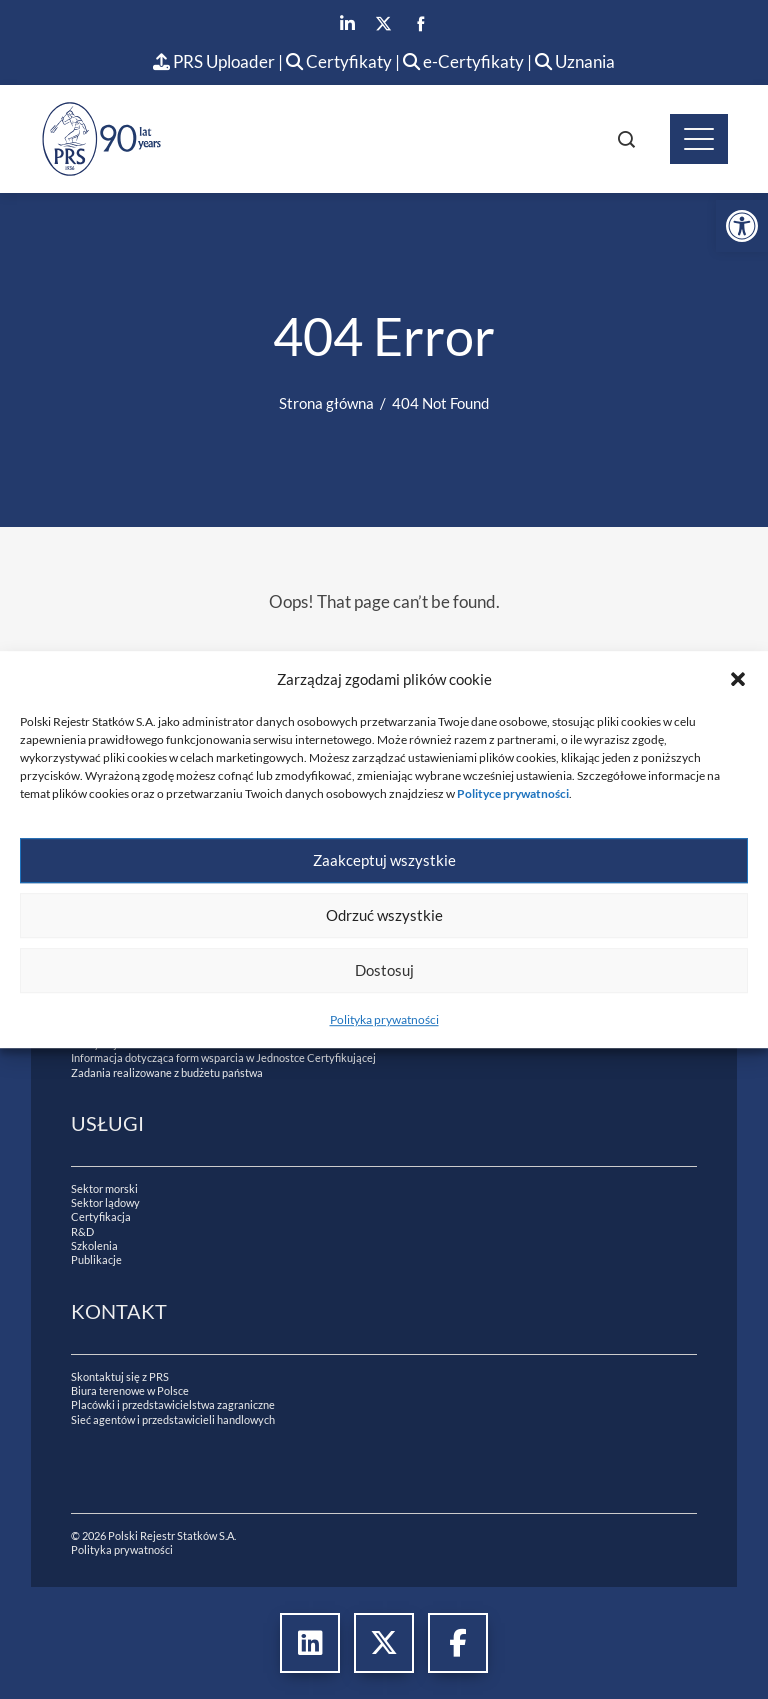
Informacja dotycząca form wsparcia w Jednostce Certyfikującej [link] (223, 1057)
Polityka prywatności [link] (384, 1019)
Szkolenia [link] (94, 1245)
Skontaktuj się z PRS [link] (120, 1376)
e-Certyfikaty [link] (463, 61)
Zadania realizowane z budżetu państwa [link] (167, 1072)
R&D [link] (82, 1231)
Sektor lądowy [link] (105, 1202)
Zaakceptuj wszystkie (384, 860)
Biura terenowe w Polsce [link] (130, 1390)
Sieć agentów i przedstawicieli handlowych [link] (173, 1419)
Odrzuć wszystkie (384, 915)
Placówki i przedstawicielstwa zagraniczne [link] (173, 1404)
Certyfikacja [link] (101, 1216)
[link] (742, 226)
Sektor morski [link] (104, 1188)
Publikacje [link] (96, 1259)
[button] (738, 679)
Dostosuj (384, 970)
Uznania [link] (575, 61)
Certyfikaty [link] (340, 61)
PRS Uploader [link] (214, 61)
